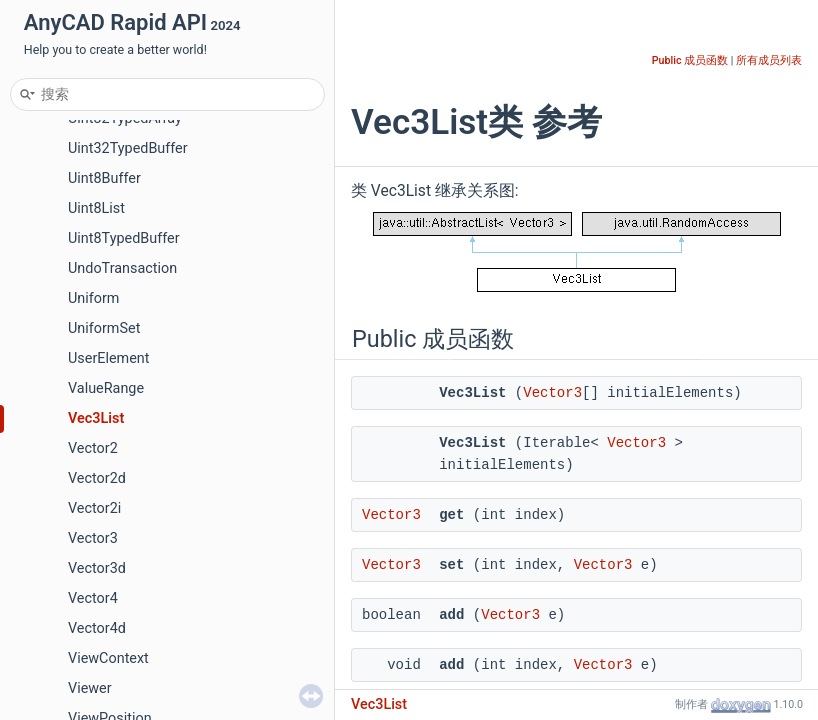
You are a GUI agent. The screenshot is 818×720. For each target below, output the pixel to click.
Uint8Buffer (104, 178)
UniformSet (104, 328)
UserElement (108, 358)
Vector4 (93, 598)
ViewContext (108, 658)
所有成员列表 (769, 60)
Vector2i (94, 508)
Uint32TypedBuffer (128, 148)
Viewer (90, 688)
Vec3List (96, 418)
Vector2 (93, 448)
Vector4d (97, 628)
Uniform (94, 298)
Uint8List (96, 208)
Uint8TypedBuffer (124, 238)
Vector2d (97, 478)
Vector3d (97, 568)
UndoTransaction (122, 268)
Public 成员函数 (690, 60)
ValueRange (106, 388)
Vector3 (93, 538)
